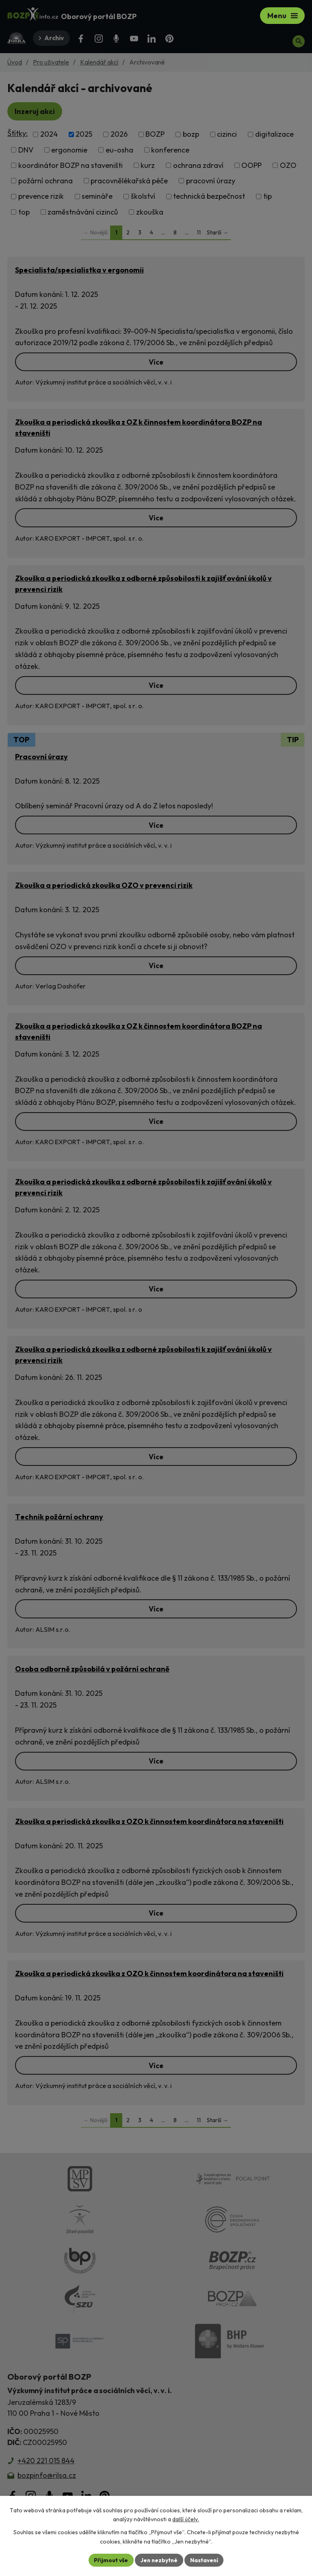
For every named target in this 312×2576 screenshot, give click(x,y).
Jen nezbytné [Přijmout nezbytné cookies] (159, 2559)
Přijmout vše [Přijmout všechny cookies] (110, 2559)
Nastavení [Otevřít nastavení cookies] (205, 2559)
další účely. (185, 2519)
